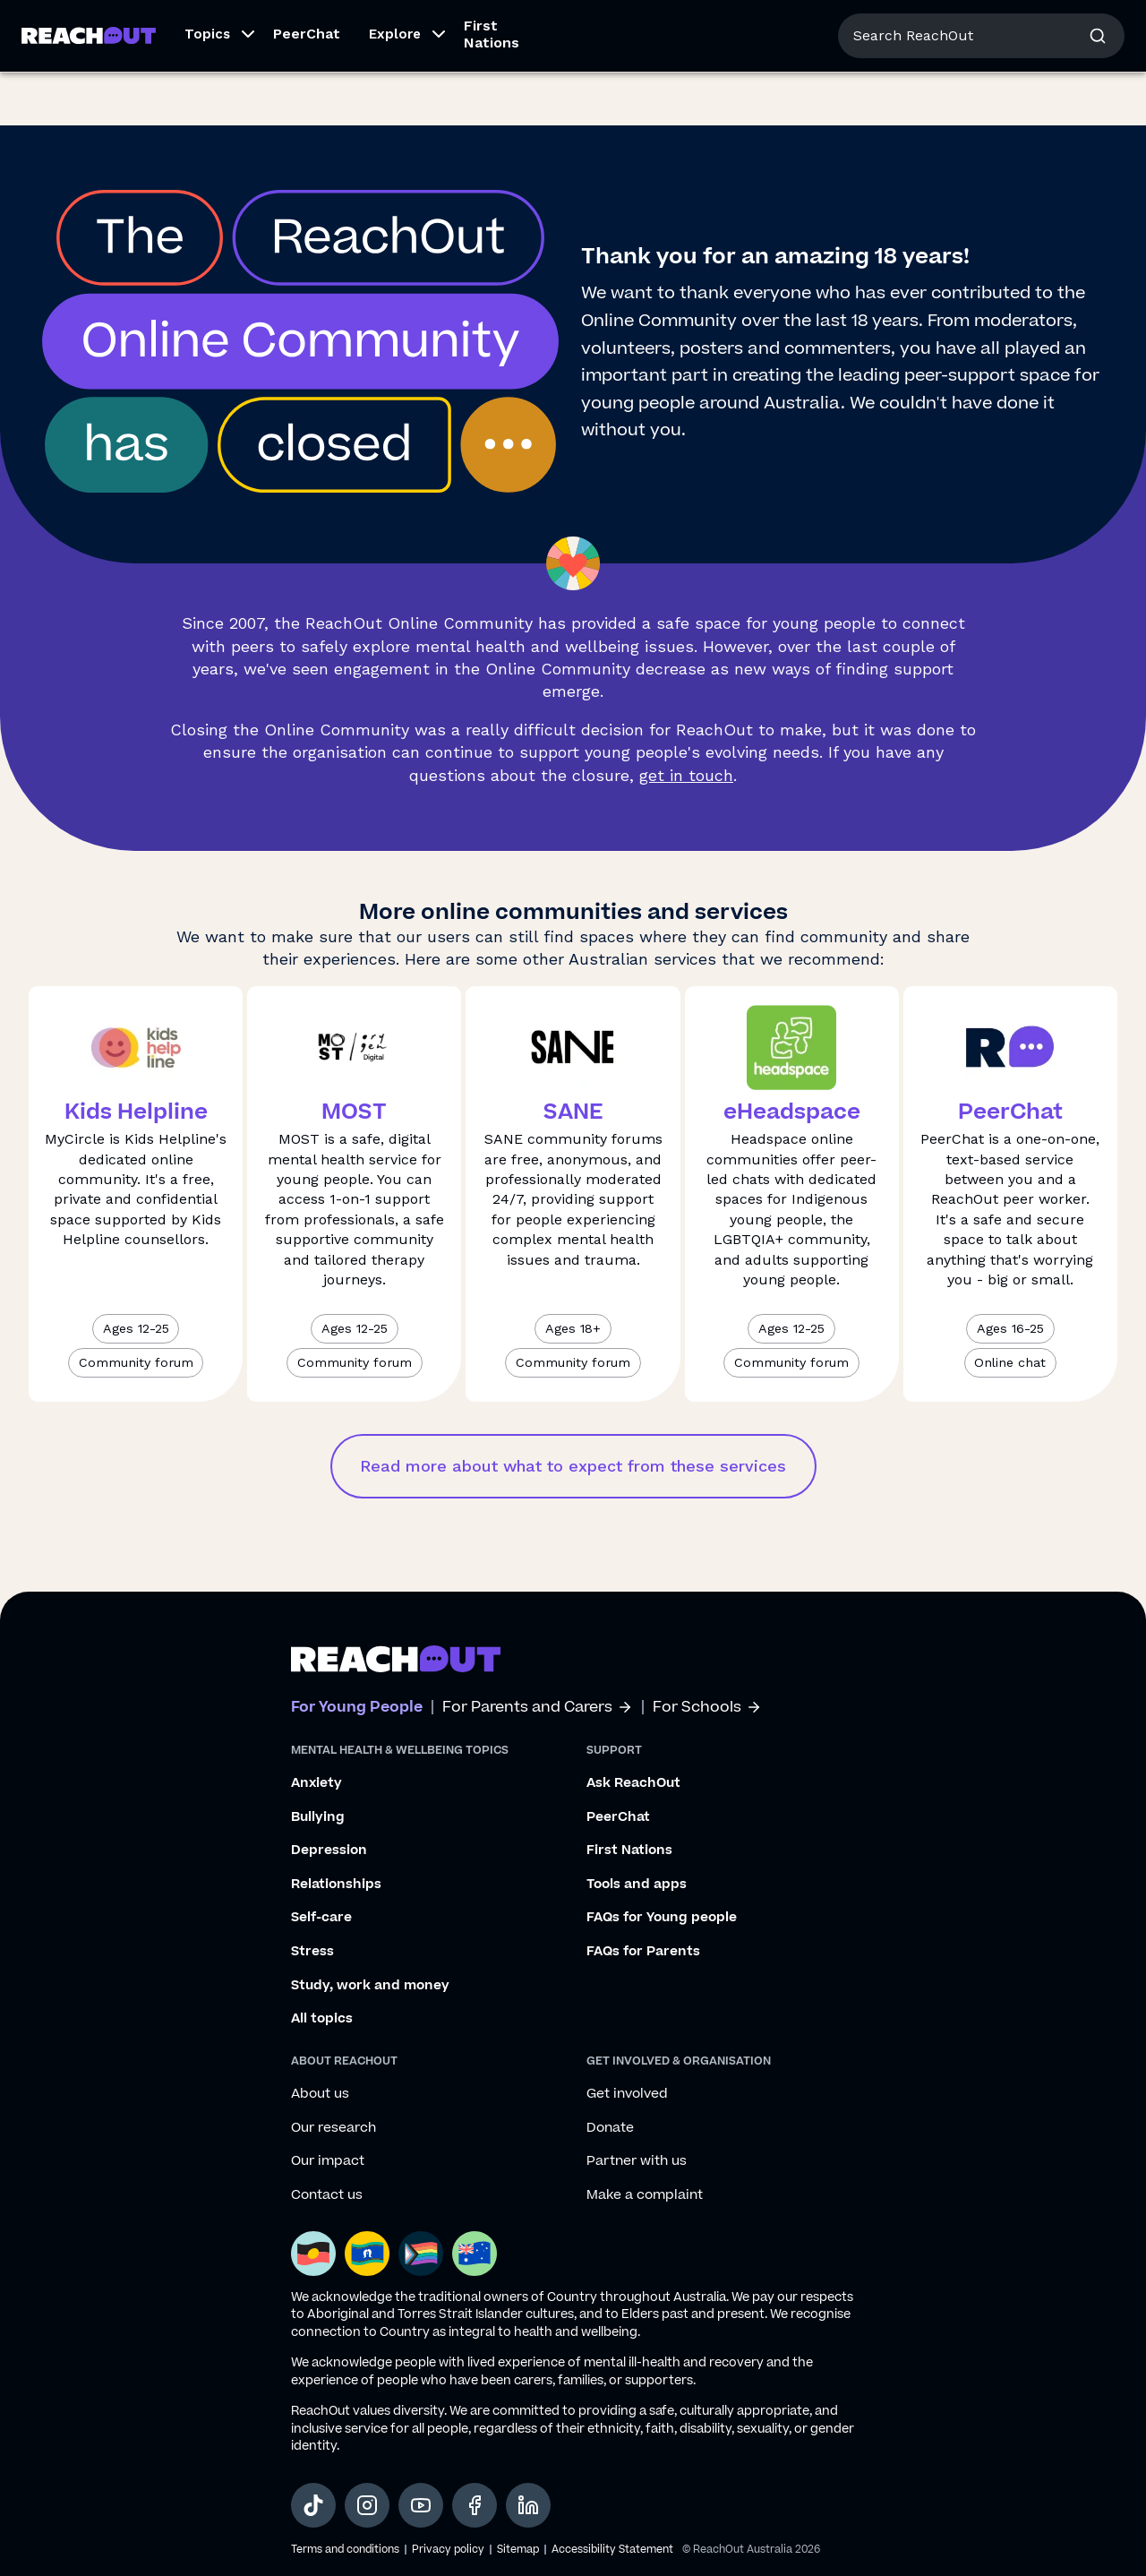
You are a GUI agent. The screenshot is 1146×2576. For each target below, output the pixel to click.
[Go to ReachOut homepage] (88, 89)
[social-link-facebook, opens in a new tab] (474, 2505)
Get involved (627, 2094)
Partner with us (636, 2161)
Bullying (318, 1817)
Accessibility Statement (612, 2549)
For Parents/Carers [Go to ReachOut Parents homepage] (220, 24)
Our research (333, 2128)
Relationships (336, 1884)
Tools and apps (636, 1884)
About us (980, 26)
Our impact (327, 2161)
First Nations (491, 88)
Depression (329, 1850)
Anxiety (316, 1783)
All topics (322, 2019)
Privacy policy (448, 2549)
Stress (312, 1952)
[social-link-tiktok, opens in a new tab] (313, 2505)
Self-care (321, 1918)
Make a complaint (644, 2195)
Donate (610, 2128)
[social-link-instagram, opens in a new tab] (367, 2505)
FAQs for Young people (661, 1918)
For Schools (707, 1707)
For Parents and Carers (537, 1707)
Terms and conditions (345, 2549)
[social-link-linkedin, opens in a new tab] (528, 2505)
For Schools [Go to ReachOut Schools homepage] (341, 24)
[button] (214, 89)
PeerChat (306, 87)
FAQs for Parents (643, 1952)
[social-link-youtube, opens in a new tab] (420, 2505)
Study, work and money (370, 1986)
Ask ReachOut (633, 1783)
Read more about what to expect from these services (573, 1465)
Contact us (327, 2195)
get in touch (686, 775)
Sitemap (518, 2549)
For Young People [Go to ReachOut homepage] (81, 24)
